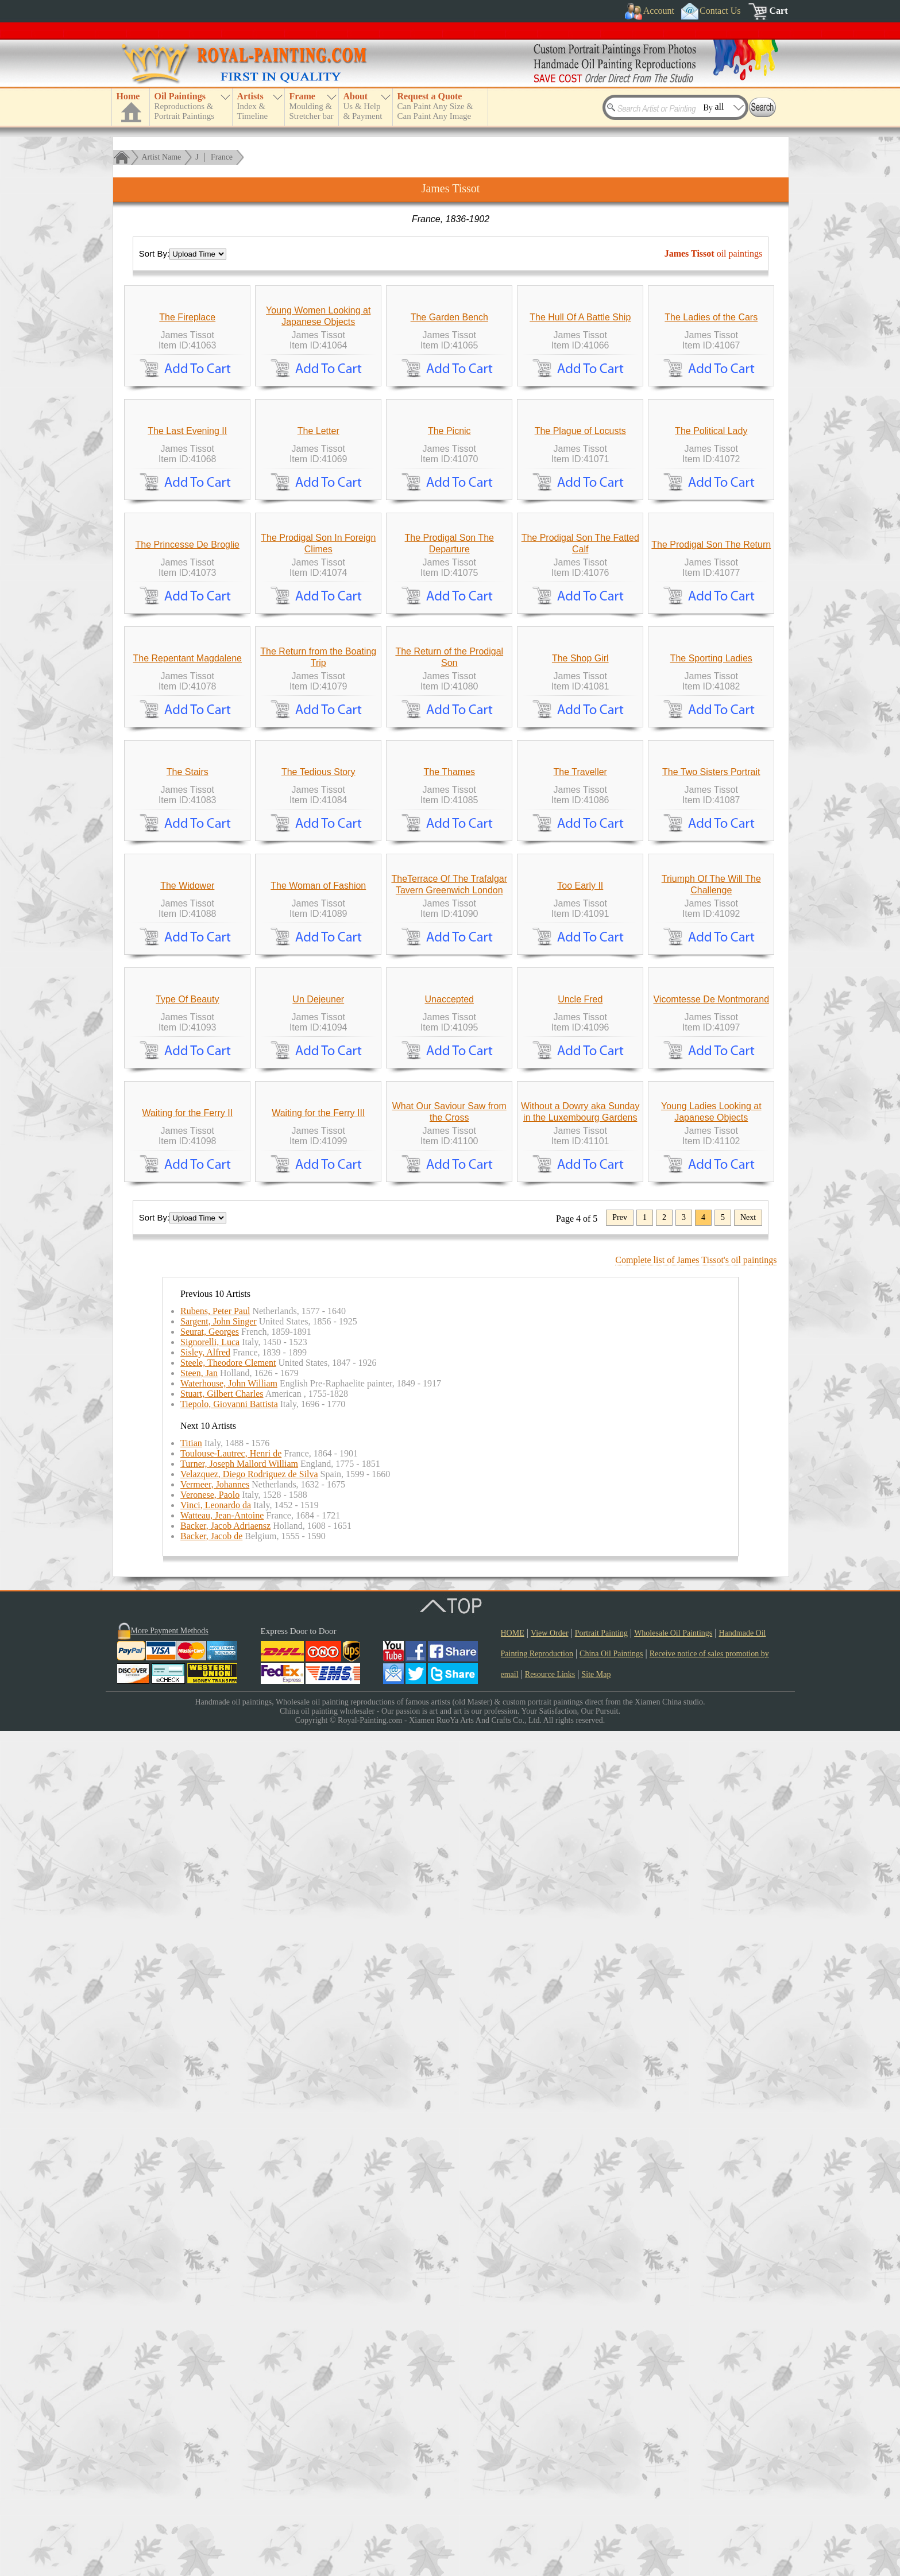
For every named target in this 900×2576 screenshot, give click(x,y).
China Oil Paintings (611, 2498)
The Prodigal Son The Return (711, 861)
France (222, 157)
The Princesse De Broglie (188, 861)
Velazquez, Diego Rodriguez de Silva (249, 2319)
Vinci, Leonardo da (215, 2350)
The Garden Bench (449, 423)
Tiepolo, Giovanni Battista (229, 2249)
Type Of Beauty (187, 1739)
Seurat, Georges (209, 2177)
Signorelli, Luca (210, 2187)
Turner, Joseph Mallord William (239, 2309)
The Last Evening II (187, 642)
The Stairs (187, 1300)
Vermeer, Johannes (214, 2329)
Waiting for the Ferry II (187, 1958)
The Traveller (580, 1300)
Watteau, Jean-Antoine (222, 2360)
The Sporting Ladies (711, 1081)
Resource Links (550, 2519)
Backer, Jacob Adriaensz (225, 2371)
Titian (191, 2288)
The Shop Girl (580, 1081)
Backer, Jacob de (211, 2381)
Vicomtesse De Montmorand (711, 1739)
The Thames (450, 1300)
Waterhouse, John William (228, 2228)
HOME (512, 2478)
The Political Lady (711, 642)
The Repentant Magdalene (187, 1081)
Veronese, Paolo (210, 2340)
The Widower (187, 1519)
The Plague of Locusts (580, 642)
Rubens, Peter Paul (215, 2156)
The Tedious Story (318, 1300)
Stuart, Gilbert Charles (221, 2239)
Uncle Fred (580, 1739)
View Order (550, 2478)
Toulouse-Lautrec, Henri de (230, 2298)
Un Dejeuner (318, 1739)
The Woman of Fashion (318, 1519)
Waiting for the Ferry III (318, 1958)
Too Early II (580, 1519)
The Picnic (449, 642)
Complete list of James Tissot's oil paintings (696, 2105)
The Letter (318, 642)
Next (748, 2062)
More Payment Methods (169, 2476)
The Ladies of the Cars (711, 423)
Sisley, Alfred (205, 2197)
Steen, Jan (199, 2218)
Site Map (596, 2519)
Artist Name (161, 157)
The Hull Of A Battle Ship (580, 423)
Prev (619, 2062)
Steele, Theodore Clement (228, 2208)
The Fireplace (187, 423)
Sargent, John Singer (218, 2166)
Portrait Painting (601, 2478)
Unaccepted (449, 1739)
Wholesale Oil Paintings (673, 2478)
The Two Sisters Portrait (711, 1300)
